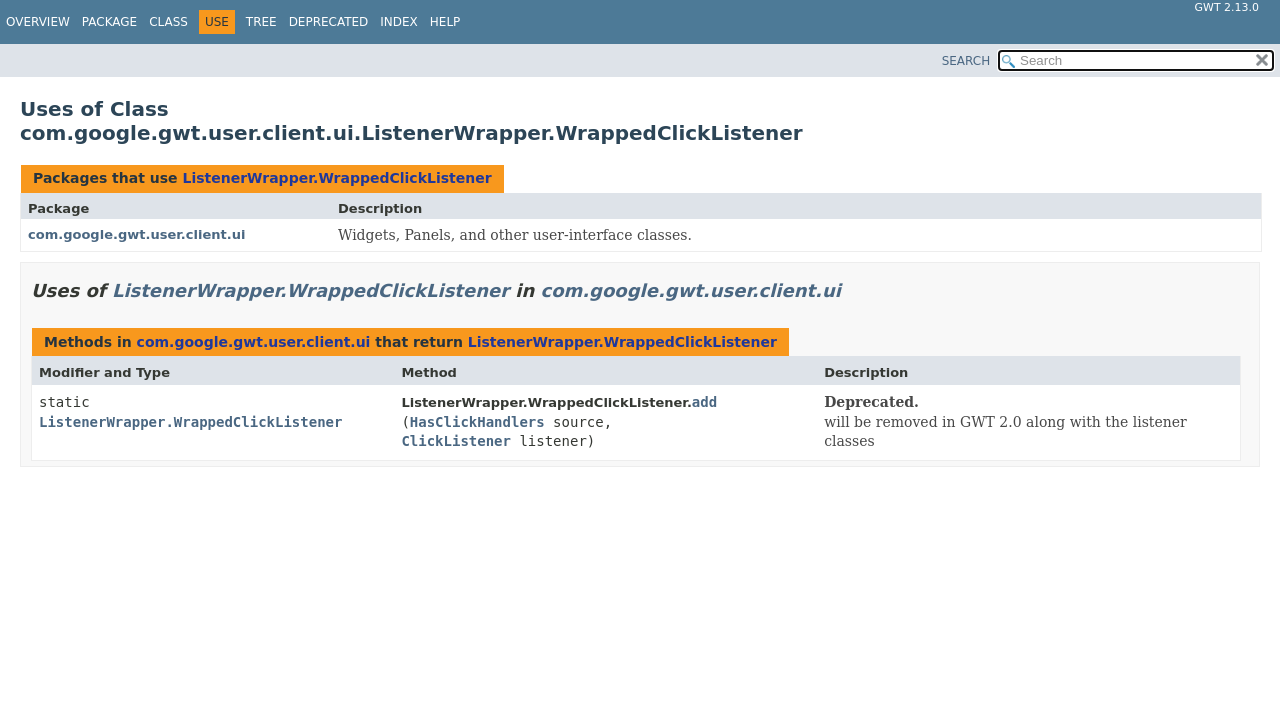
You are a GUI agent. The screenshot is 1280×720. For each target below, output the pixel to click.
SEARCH (966, 61)
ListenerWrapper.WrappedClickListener (336, 178)
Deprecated (329, 22)
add (704, 402)
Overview (38, 22)
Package (109, 22)
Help (445, 22)
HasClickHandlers (477, 422)
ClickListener (456, 441)
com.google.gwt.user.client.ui (136, 234)
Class (168, 22)
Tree (261, 22)
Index (399, 22)
